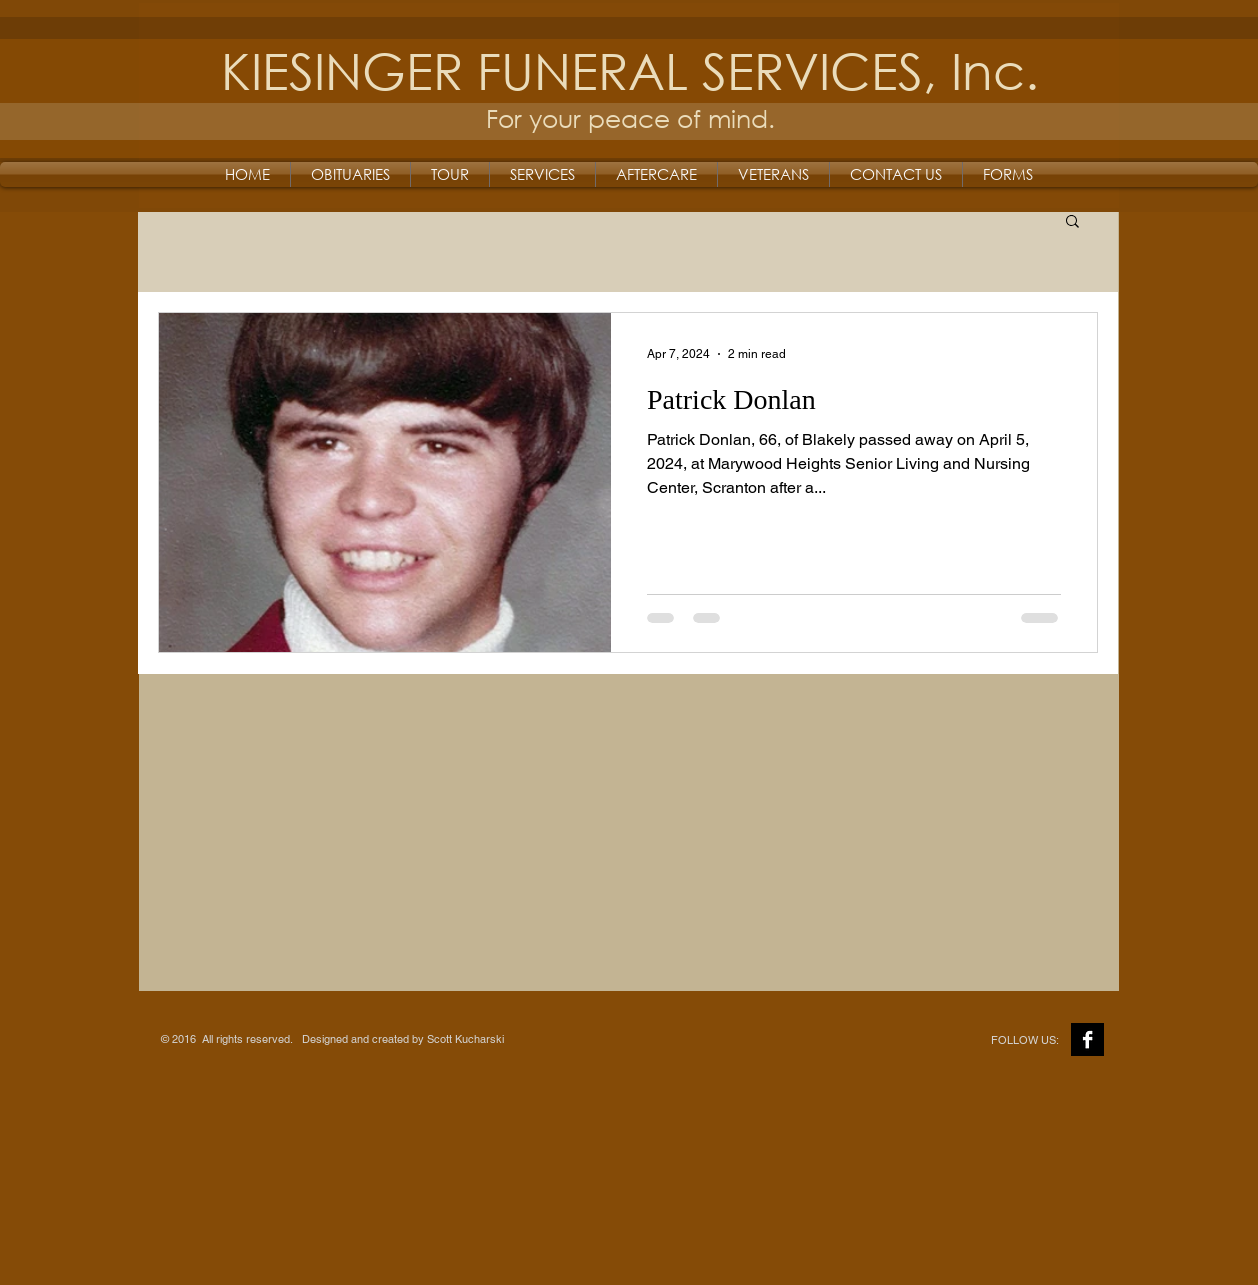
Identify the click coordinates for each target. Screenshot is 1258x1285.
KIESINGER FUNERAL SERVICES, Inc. (630, 69)
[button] (1072, 222)
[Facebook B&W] (1087, 1039)
